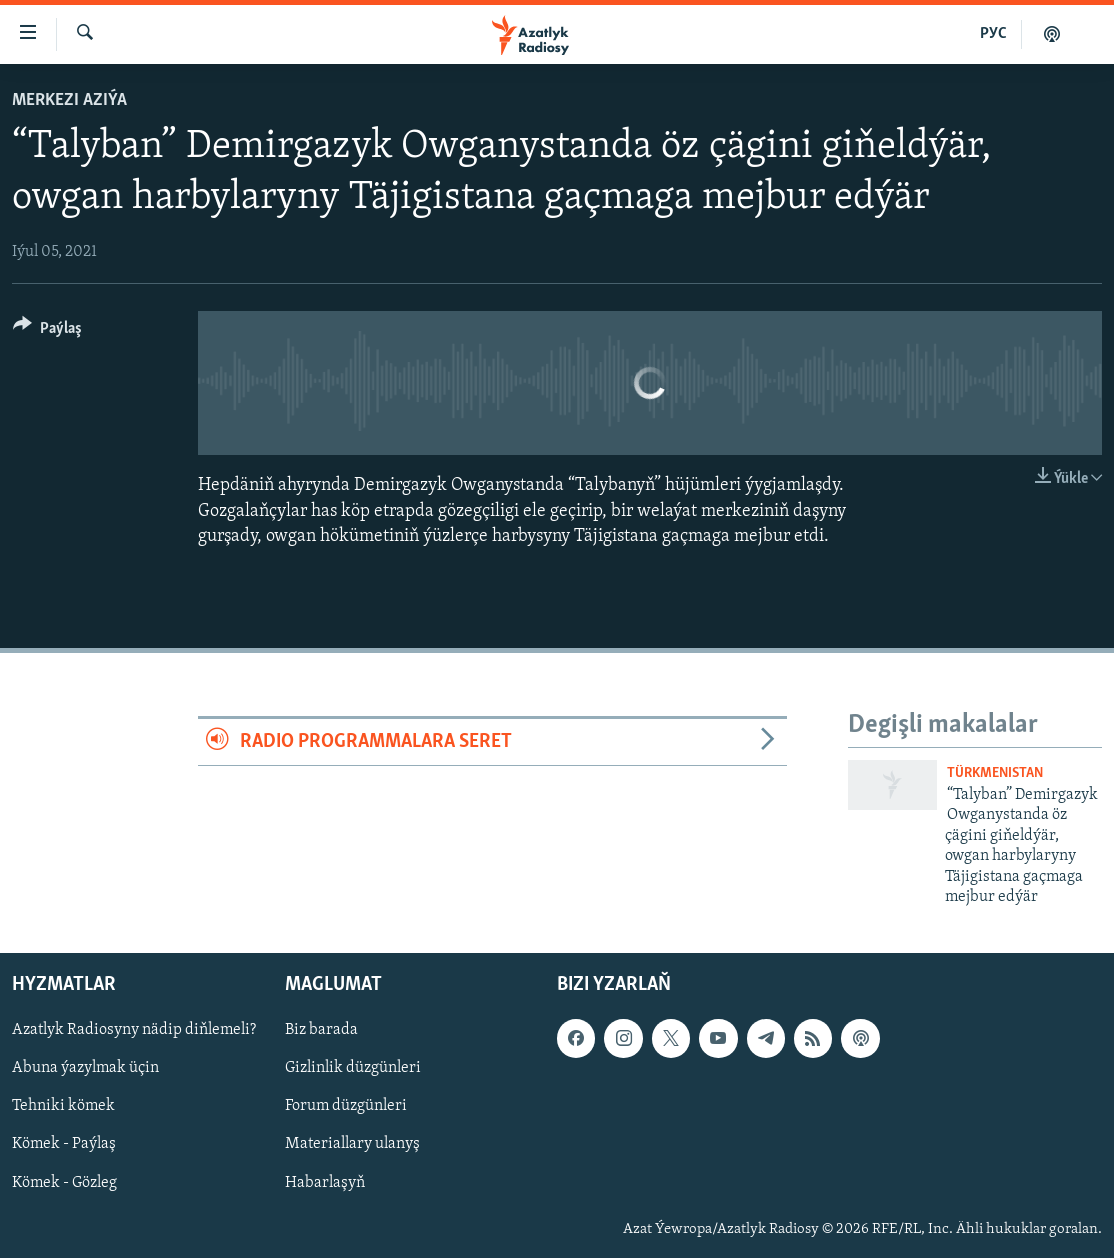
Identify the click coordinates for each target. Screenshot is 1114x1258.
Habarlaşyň (325, 1183)
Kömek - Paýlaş (64, 1145)
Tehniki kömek (63, 1107)
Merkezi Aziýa (69, 100)
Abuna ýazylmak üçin (85, 1069)
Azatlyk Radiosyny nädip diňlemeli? (134, 1031)
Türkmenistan (995, 773)
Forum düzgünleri (346, 1107)
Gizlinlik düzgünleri (353, 1069)
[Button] (47, 331)
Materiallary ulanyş (352, 1145)
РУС (993, 34)
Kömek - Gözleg (64, 1183)
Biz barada (321, 1031)
